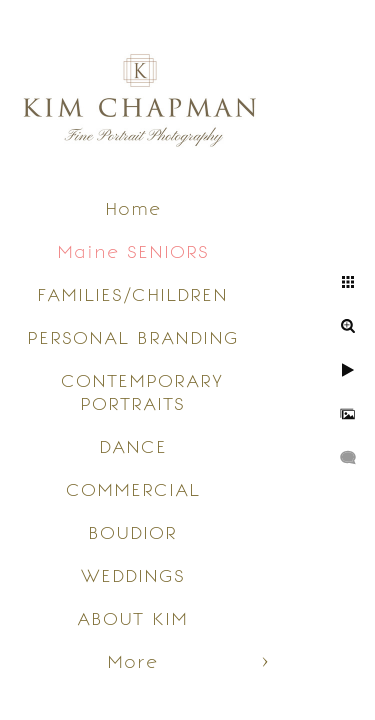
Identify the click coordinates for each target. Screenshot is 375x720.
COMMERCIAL (133, 489)
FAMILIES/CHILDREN (132, 294)
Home (133, 208)
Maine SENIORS (133, 251)
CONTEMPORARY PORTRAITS (142, 392)
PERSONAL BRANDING (133, 337)
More (132, 661)
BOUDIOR (132, 532)
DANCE (133, 446)
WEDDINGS (133, 575)
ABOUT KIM (132, 618)
